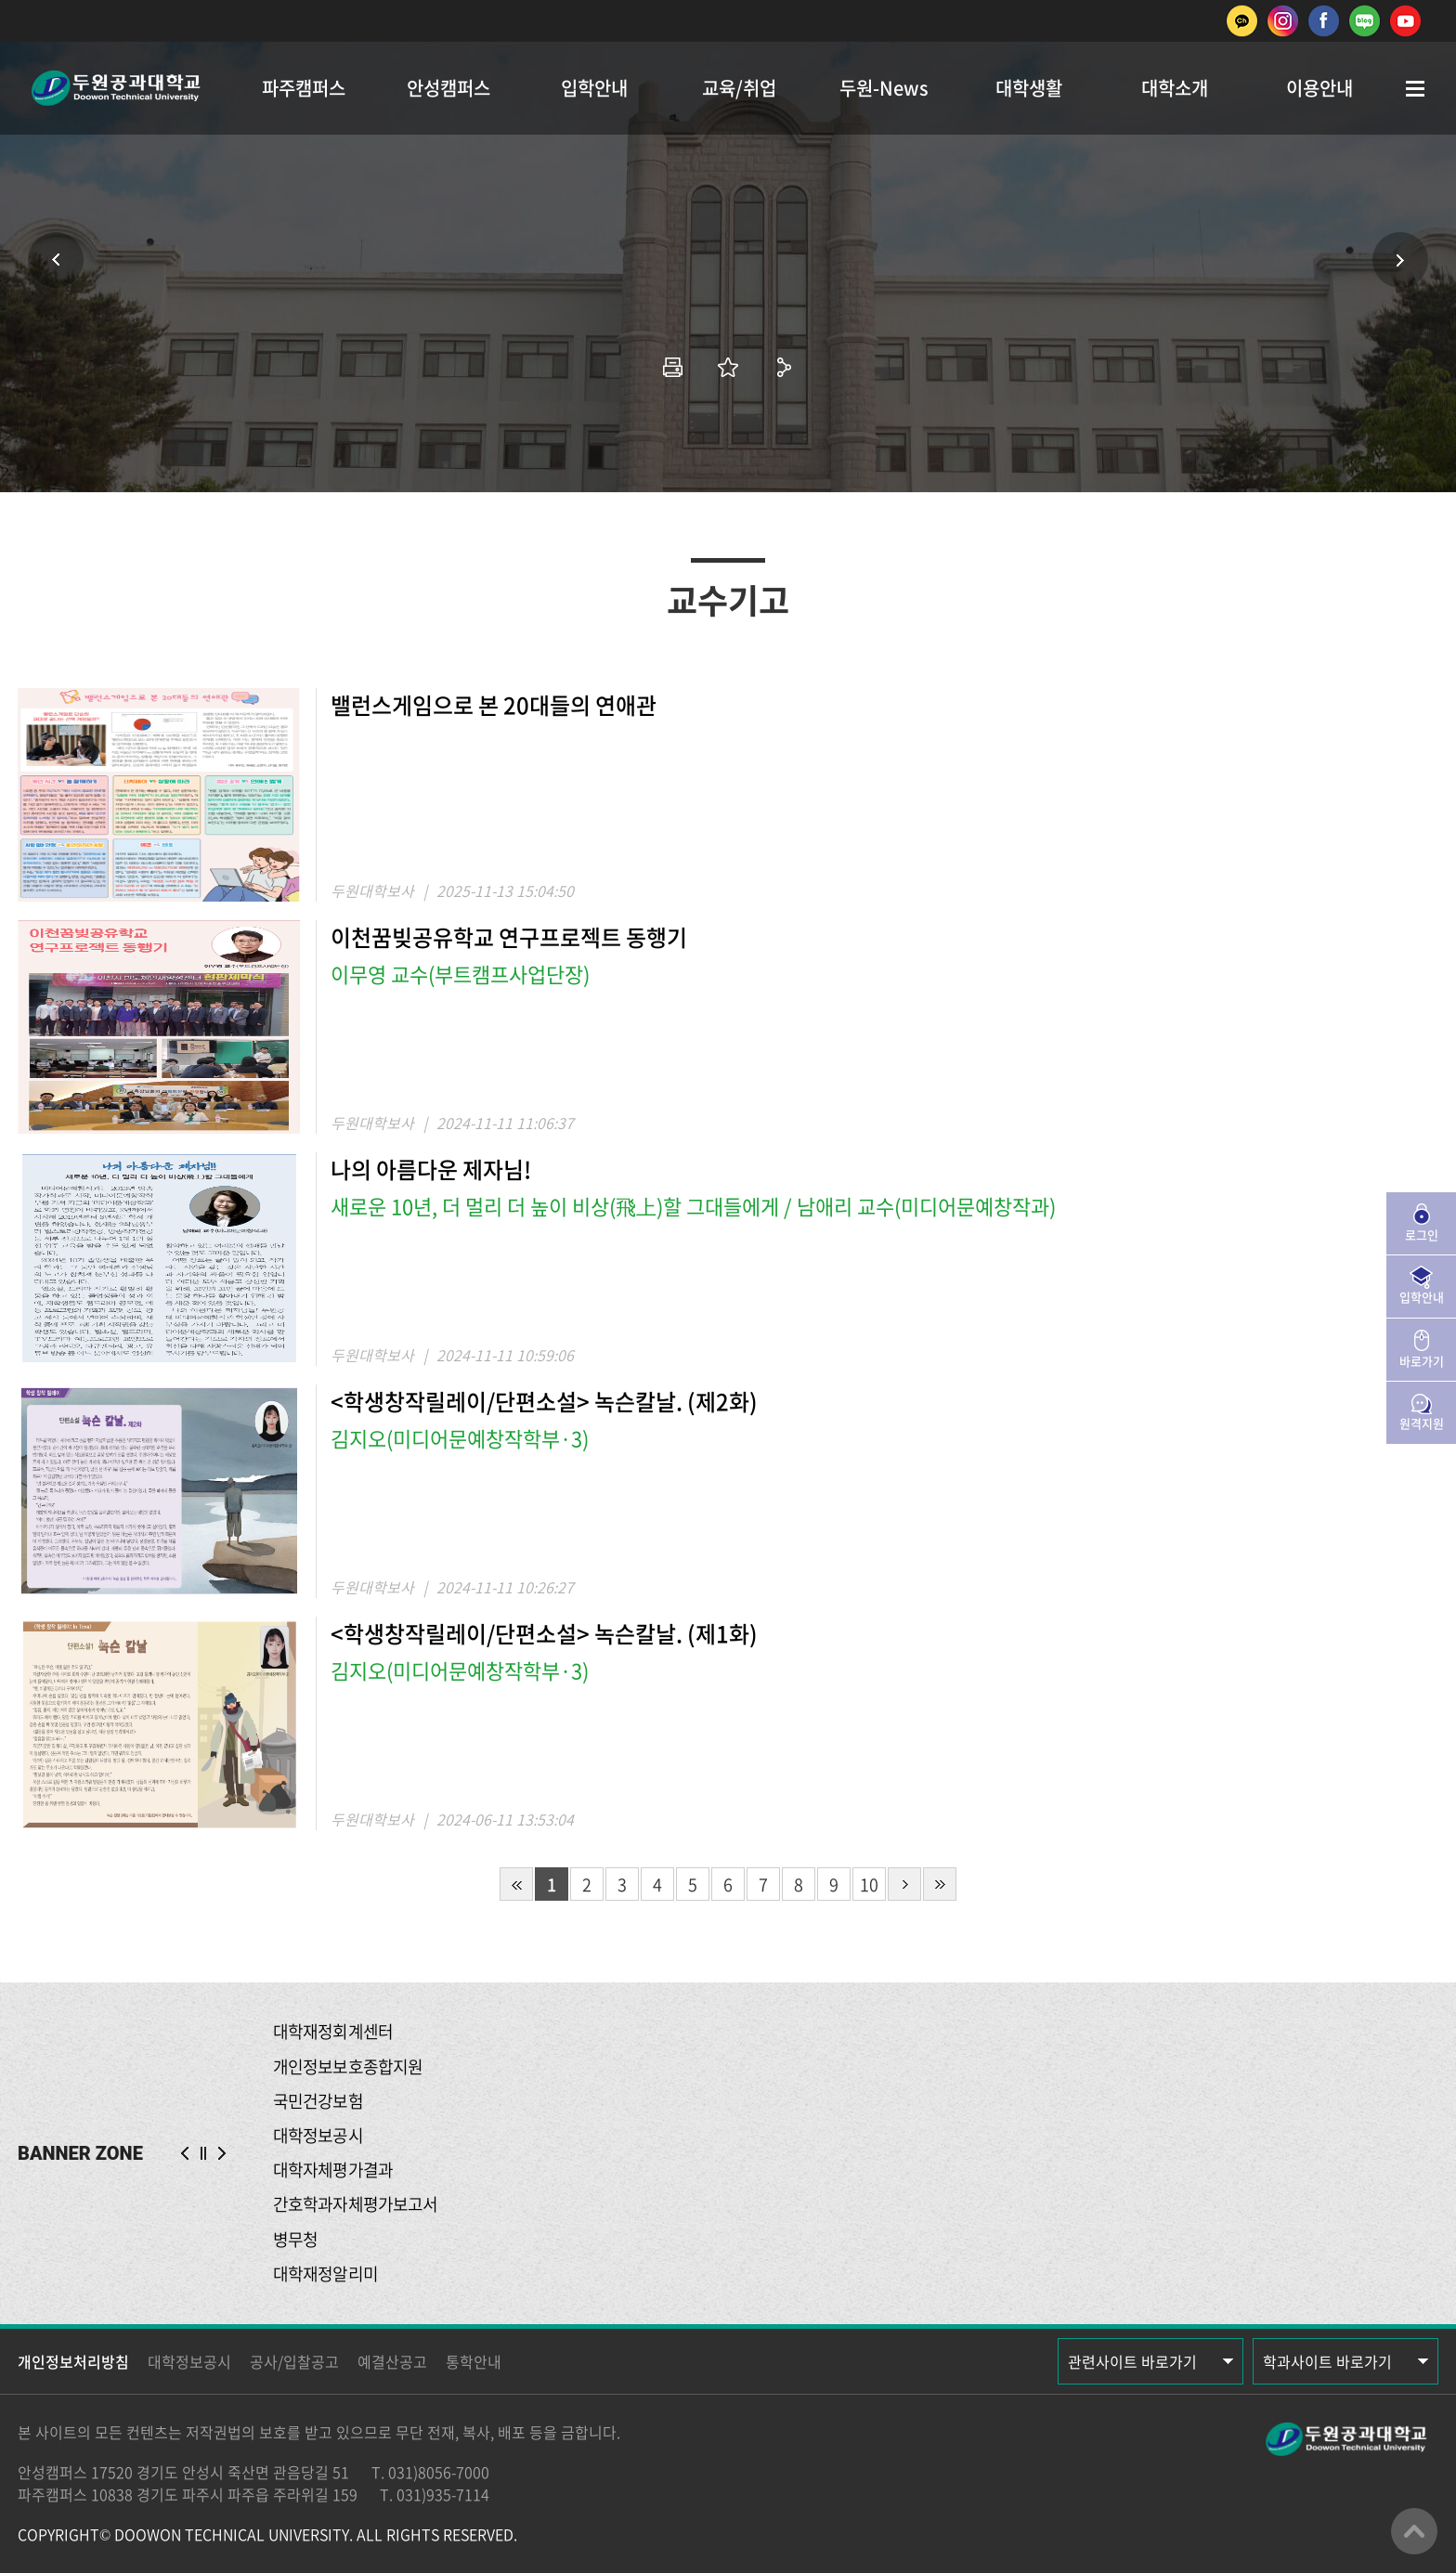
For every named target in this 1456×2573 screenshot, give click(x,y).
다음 (904, 1884)
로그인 (1421, 1234)
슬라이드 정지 (203, 2153)
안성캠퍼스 (448, 87)
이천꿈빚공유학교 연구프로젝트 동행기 (509, 937)
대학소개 (1174, 87)
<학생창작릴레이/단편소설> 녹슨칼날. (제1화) (544, 1633)
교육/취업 (739, 87)
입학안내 (594, 87)
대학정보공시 (189, 2361)
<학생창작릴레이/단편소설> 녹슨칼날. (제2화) (544, 1401)
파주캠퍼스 (303, 87)
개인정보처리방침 (73, 2361)
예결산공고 (392, 2361)
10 (869, 1884)
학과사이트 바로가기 (1327, 2361)
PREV (185, 2153)
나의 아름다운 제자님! (431, 1169)
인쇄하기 (672, 366)
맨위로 (1414, 2531)
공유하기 (784, 366)
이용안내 (1319, 87)
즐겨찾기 (728, 366)
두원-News (884, 87)
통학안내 (473, 2361)
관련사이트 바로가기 (1132, 2361)
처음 (516, 1884)
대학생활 (1028, 87)
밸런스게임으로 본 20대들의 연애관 (493, 704)
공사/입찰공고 (294, 2361)
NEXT (222, 2153)
